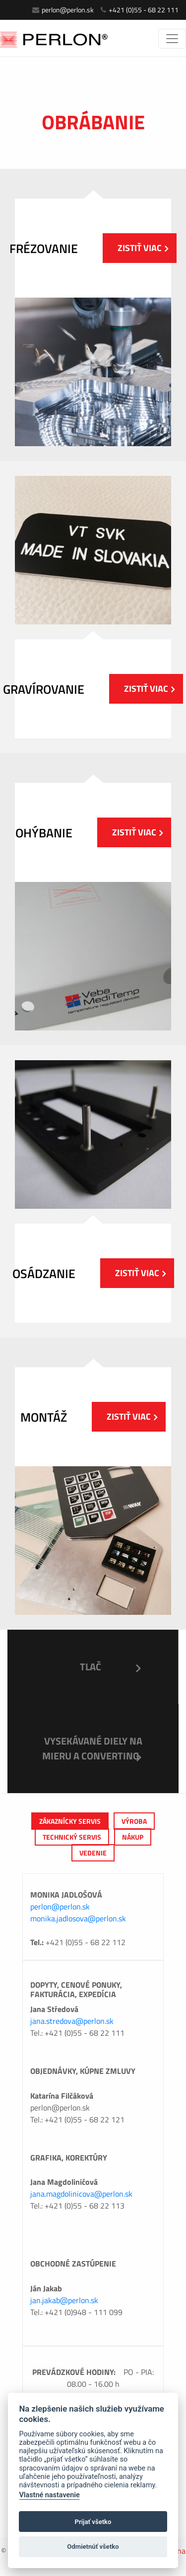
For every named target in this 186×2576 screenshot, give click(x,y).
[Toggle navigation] (172, 39)
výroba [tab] (134, 1821)
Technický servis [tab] (72, 1837)
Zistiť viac (143, 248)
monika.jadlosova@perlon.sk (78, 1918)
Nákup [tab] (132, 1837)
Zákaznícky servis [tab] (70, 1821)
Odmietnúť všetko (93, 2546)
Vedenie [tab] (93, 1853)
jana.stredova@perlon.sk (72, 2021)
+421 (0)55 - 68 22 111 (140, 9)
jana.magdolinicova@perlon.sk (81, 2194)
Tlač (90, 1666)
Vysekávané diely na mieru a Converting (92, 1748)
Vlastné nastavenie (49, 2495)
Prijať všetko (93, 2521)
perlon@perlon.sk (63, 9)
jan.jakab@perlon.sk (64, 2300)
